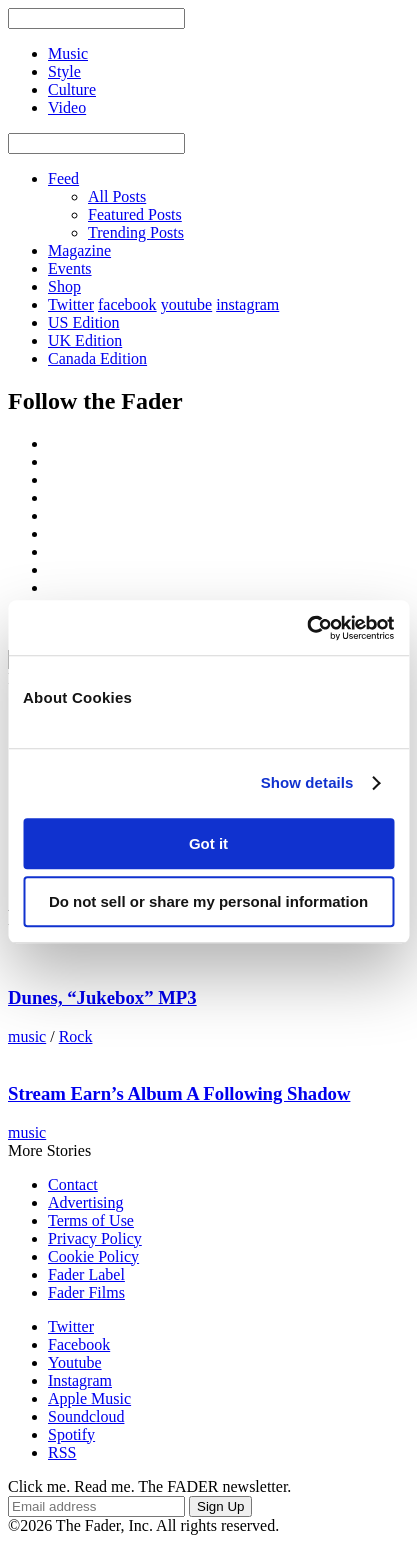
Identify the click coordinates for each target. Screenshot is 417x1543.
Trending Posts (136, 232)
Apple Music (89, 1398)
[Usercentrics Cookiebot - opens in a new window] (306, 628)
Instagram (80, 1380)
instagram (247, 304)
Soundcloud (86, 1416)
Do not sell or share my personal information (208, 901)
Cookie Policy (93, 1256)
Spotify (71, 1434)
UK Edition (85, 340)
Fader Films (86, 1292)
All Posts (117, 196)
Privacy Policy (95, 1238)
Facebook (79, 1344)
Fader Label (86, 1274)
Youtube (75, 1362)
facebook (127, 304)
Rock (76, 1036)
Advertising (86, 1202)
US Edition (84, 322)
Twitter (71, 304)
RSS (62, 1452)
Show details (307, 782)
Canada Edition (97, 358)
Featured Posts (135, 214)
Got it (208, 843)
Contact (73, 1184)
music (27, 1036)
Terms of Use (91, 1220)
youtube (187, 304)
